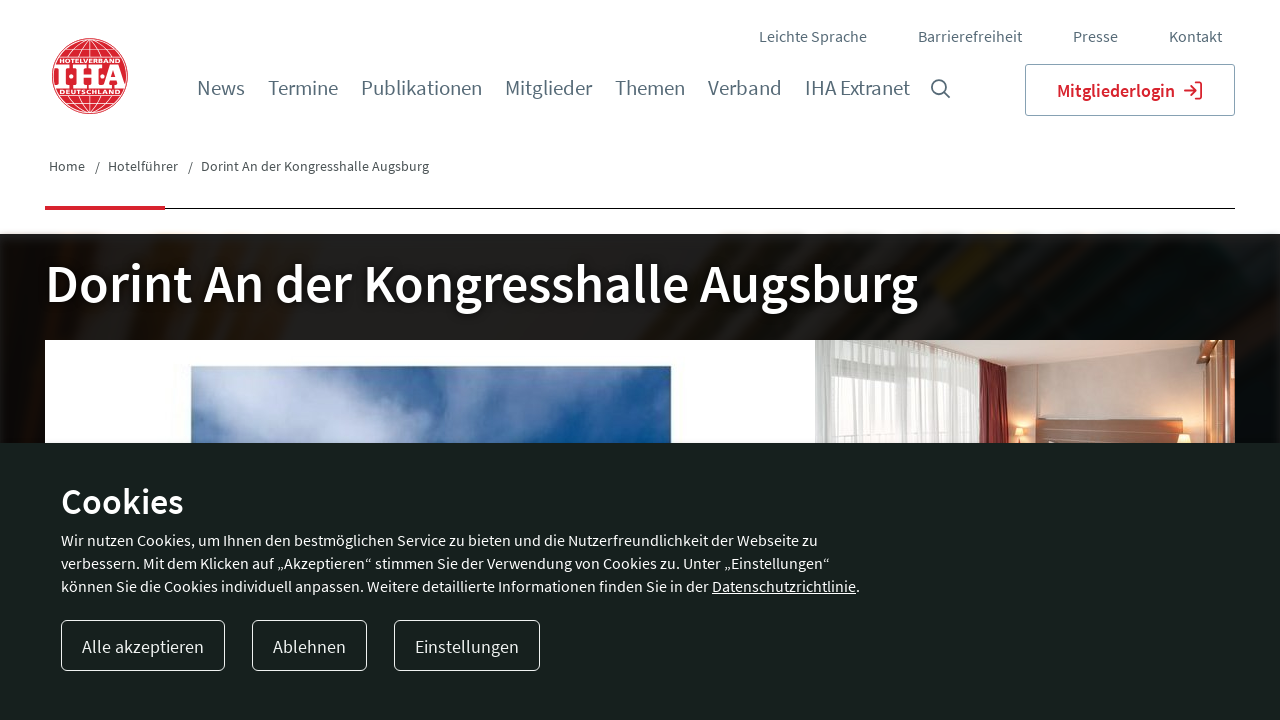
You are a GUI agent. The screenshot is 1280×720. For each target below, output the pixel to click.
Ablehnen (309, 646)
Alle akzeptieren (143, 646)
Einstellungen (467, 646)
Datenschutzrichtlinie (784, 586)
